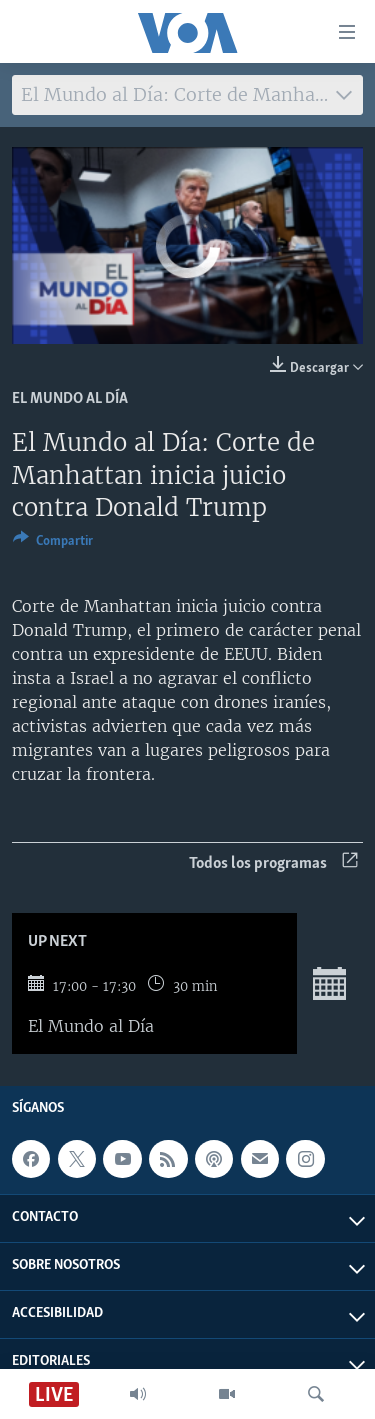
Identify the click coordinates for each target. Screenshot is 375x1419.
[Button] (53, 544)
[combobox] (187, 95)
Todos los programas (273, 863)
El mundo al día (70, 399)
